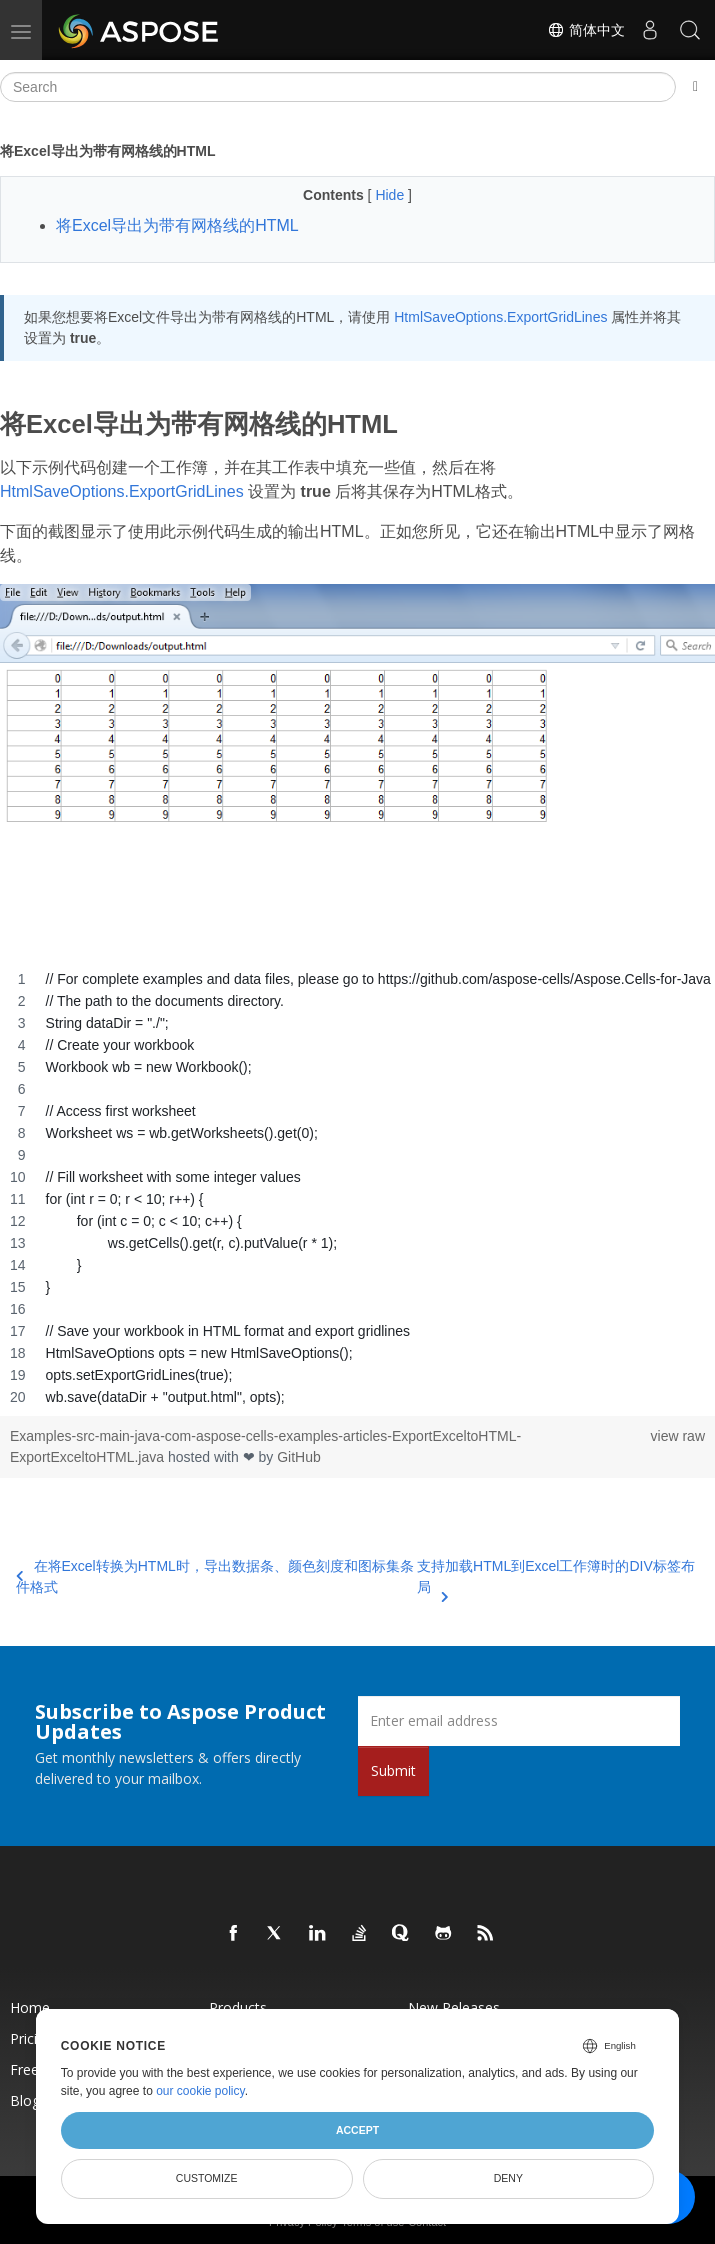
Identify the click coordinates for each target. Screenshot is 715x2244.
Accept (357, 2130)
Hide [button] (391, 195)
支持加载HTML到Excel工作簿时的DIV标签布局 (556, 1578)
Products (238, 2007)
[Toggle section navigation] (695, 87)
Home (30, 2007)
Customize (207, 2178)
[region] (357, 1188)
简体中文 (586, 30)
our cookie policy (200, 2091)
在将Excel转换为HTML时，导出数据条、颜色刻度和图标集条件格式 (215, 1576)
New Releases (454, 2007)
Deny (508, 2178)
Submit (393, 1770)
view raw (678, 1436)
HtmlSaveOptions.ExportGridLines (500, 317)
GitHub (299, 1457)
